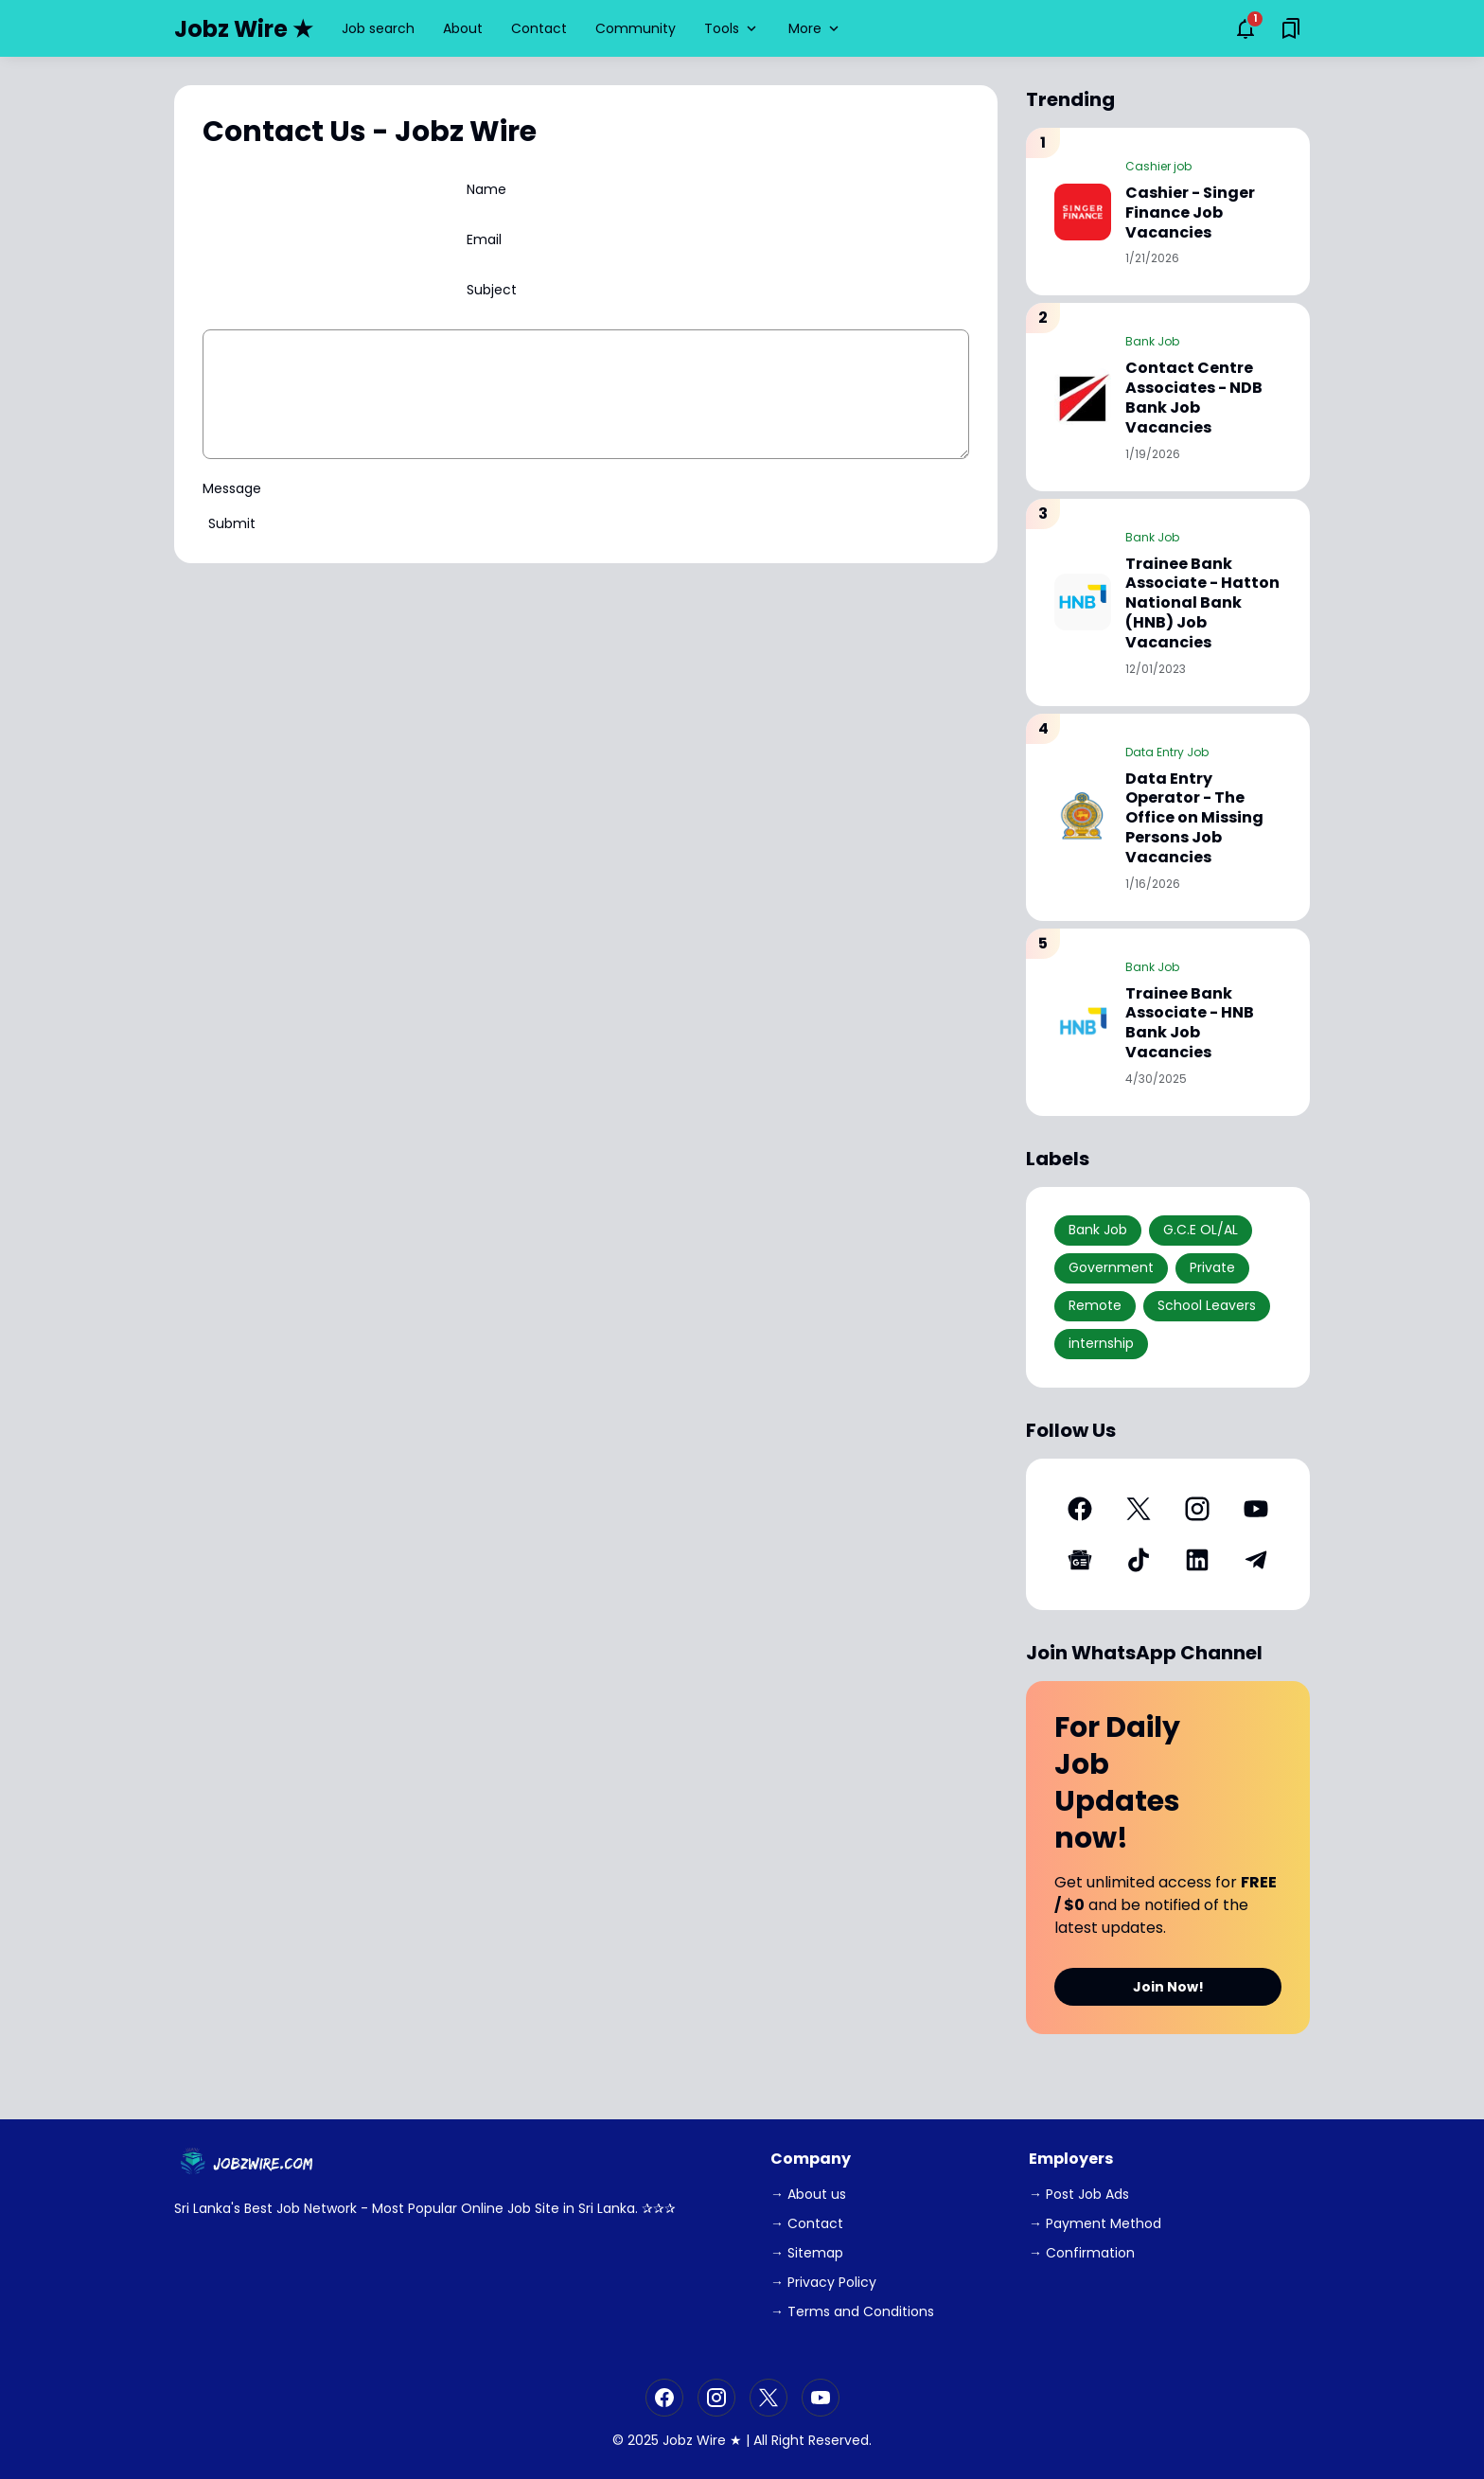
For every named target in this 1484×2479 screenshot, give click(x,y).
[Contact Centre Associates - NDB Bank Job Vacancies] (1082, 396)
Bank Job (1152, 341)
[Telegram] (1255, 1560)
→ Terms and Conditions (852, 2311)
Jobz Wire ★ (243, 28)
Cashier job (1158, 166)
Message (232, 488)
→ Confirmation (1082, 2252)
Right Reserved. (821, 2440)
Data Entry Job (1167, 752)
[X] (1138, 1509)
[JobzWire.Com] (249, 2163)
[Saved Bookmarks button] (1291, 28)
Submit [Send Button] (232, 523)
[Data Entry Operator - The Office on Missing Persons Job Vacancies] (1082, 816)
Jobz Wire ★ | (706, 2440)
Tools (732, 28)
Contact (539, 28)
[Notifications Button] (1245, 28)
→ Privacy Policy (823, 2282)
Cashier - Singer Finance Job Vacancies (1190, 213)
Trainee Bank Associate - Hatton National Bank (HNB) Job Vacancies (1202, 604)
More (815, 28)
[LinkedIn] (1197, 1560)
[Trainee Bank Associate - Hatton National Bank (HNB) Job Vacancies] (1082, 602)
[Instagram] (1197, 1509)
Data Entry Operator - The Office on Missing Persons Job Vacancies (1194, 819)
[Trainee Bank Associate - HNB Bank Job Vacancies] (1082, 1022)
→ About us (808, 2194)
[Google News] (1079, 1560)
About (463, 28)
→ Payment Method (1095, 2223)
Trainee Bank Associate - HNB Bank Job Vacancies (1189, 1023)
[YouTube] (1255, 1509)
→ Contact (806, 2223)
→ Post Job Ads (1079, 2194)
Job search (378, 28)
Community (635, 28)
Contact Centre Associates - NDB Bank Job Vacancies (1194, 398)
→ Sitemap (806, 2252)
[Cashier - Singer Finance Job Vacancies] (1082, 212)
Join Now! (1168, 1986)
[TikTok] (1138, 1560)
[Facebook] (1079, 1509)
